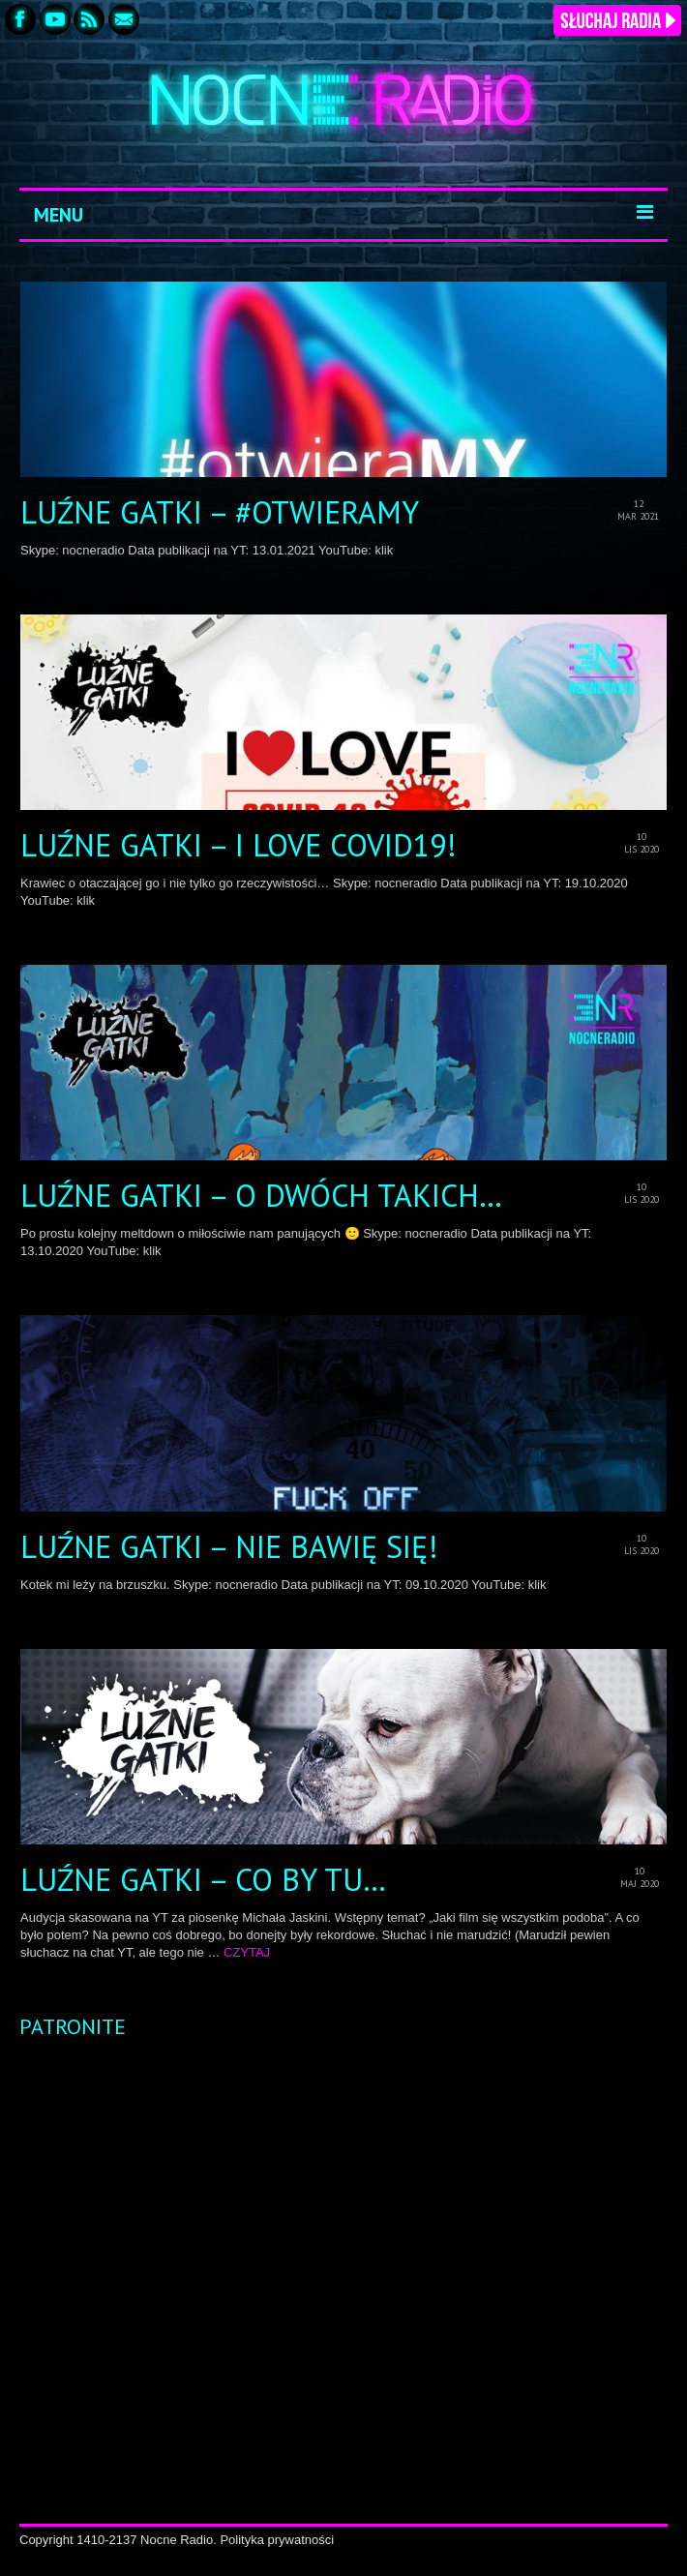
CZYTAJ (247, 1952)
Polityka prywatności (277, 2539)
